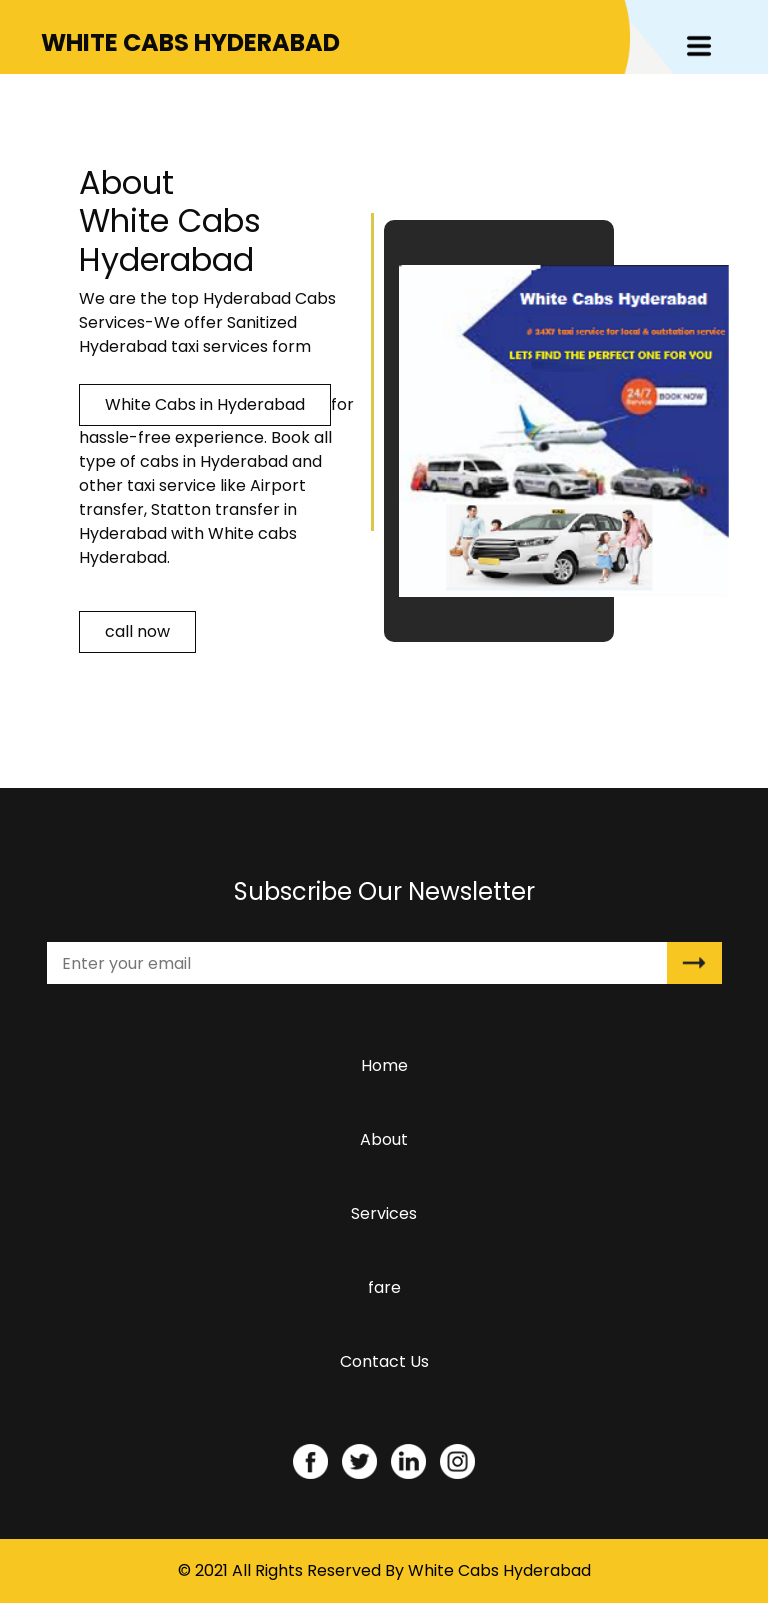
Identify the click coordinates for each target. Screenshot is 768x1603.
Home (389, 1071)
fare (384, 1287)
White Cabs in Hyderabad (205, 404)
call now (137, 631)
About (384, 1139)
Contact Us (384, 1361)
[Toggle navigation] (699, 46)
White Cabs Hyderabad (499, 1570)
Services (384, 1213)
